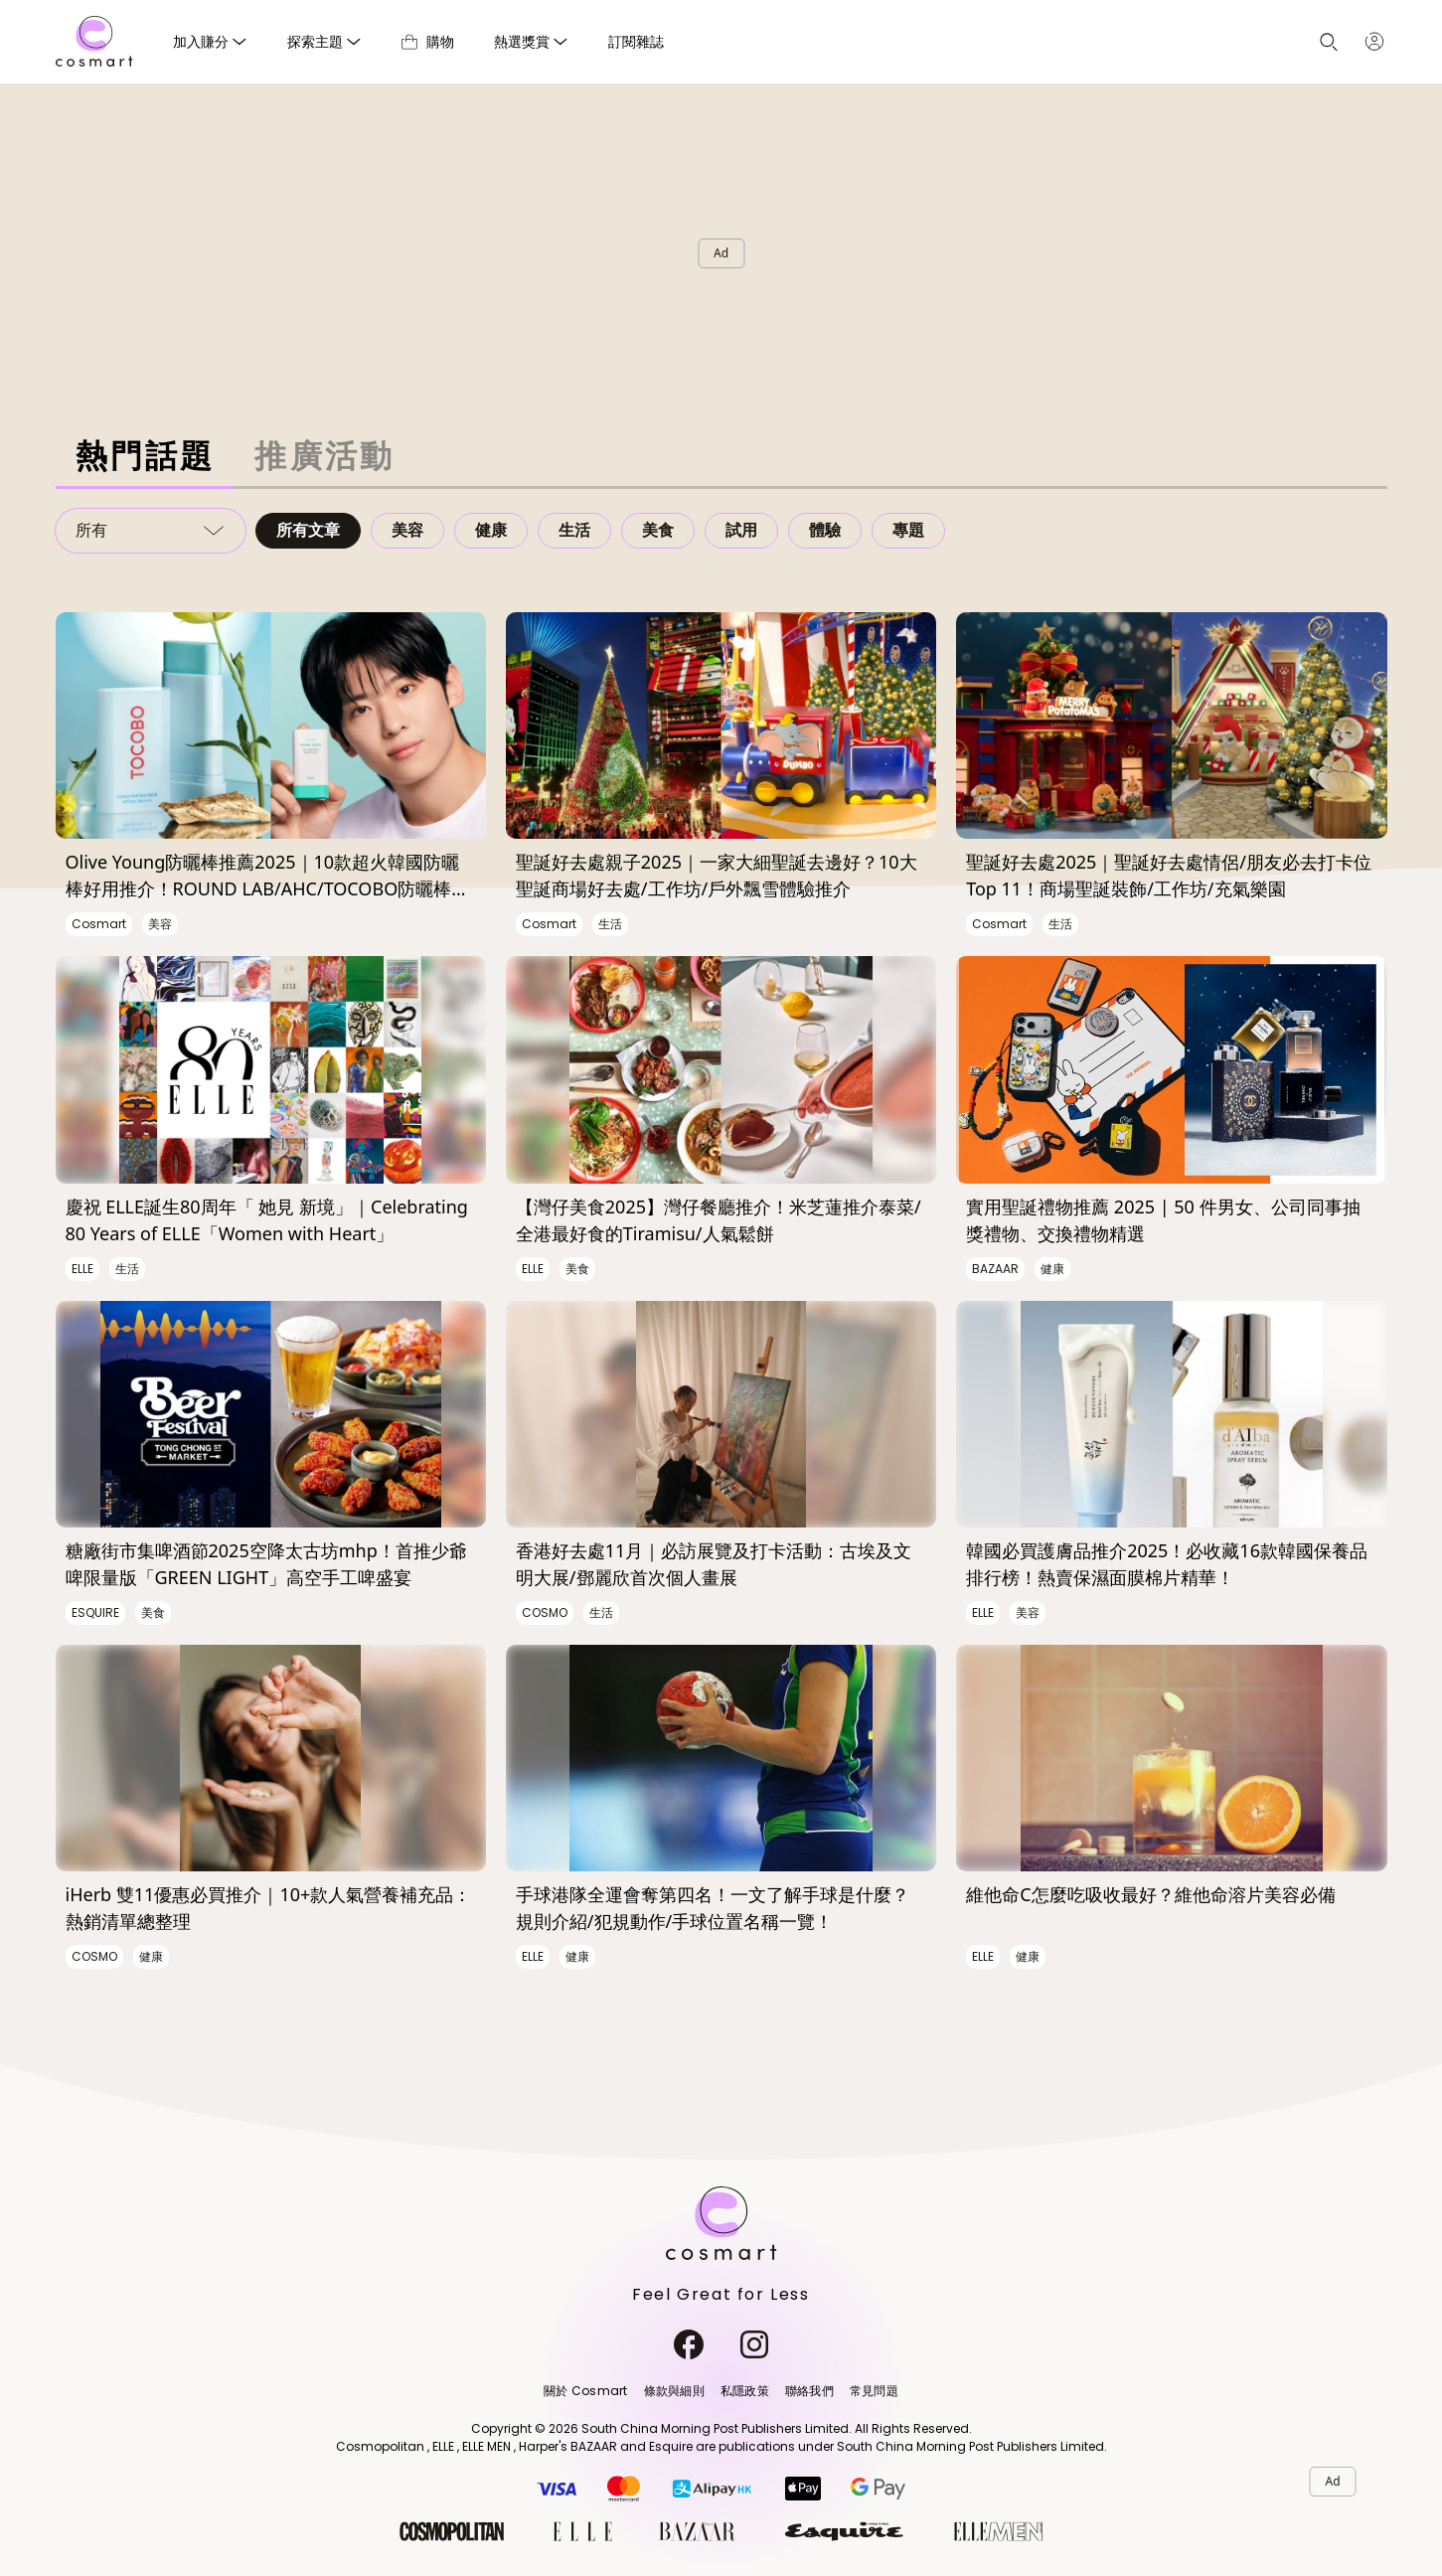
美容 (407, 530)
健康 (491, 530)
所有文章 (308, 530)
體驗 (825, 530)
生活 (574, 530)
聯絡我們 (809, 2390)
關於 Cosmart (585, 2390)
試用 (741, 530)
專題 (908, 530)
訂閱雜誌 (636, 41)
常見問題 (874, 2390)
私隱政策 (745, 2390)
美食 (658, 530)
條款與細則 (674, 2390)
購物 (427, 41)
